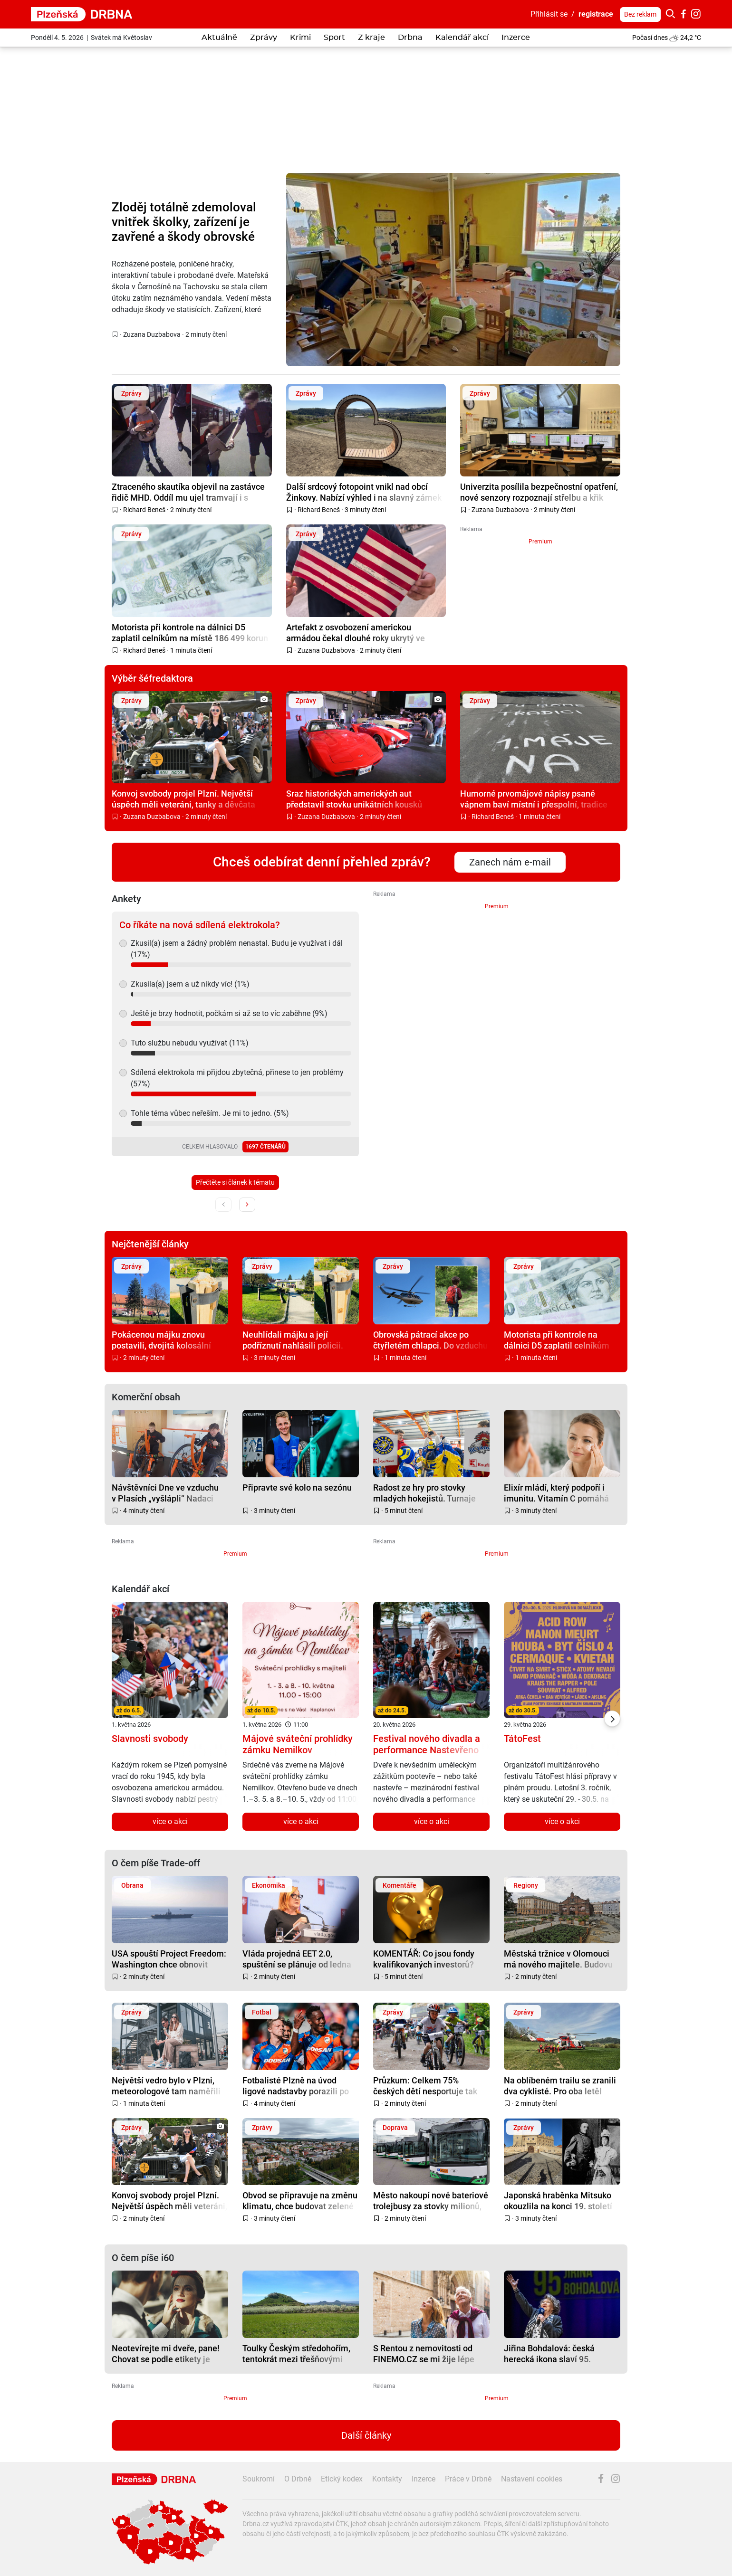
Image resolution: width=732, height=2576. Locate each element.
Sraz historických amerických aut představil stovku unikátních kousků (354, 799)
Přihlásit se (549, 14)
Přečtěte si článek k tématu (235, 1182)
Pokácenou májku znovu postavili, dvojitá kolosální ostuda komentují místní (161, 1340)
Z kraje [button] (371, 37)
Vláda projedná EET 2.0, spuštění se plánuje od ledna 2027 (296, 1959)
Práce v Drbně (468, 2478)
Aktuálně (219, 37)
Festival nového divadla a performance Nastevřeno (426, 1744)
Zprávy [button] (263, 37)
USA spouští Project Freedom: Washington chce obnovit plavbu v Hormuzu (169, 1959)
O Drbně (297, 2478)
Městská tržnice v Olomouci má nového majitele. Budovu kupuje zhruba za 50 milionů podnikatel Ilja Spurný (558, 1959)
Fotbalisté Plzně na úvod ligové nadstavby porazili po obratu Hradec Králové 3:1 (295, 2085)
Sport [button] (334, 37)
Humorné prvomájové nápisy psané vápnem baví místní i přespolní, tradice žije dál (533, 799)
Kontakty (387, 2478)
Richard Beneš (144, 509)
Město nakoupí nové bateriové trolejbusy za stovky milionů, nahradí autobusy (430, 2200)
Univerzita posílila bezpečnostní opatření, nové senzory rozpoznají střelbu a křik (539, 492)
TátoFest (522, 1738)
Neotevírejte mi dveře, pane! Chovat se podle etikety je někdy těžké (166, 2353)
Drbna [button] (410, 37)
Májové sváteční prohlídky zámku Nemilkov (297, 1744)
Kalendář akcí (462, 37)
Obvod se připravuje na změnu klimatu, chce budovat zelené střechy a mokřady (299, 2200)
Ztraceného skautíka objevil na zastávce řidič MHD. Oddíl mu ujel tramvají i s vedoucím (188, 492)
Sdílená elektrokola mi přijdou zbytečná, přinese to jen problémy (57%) (237, 1078)
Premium (540, 541)
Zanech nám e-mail (510, 862)
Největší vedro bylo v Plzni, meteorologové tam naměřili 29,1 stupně (166, 2085)
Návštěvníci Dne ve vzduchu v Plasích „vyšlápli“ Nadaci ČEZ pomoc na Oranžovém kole (165, 1493)
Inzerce (515, 37)
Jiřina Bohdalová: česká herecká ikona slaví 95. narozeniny (549, 2353)
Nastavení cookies (531, 2478)
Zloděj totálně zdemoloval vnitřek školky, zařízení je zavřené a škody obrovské (184, 222)
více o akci (170, 1821)
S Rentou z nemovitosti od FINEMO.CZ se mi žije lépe (423, 2353)
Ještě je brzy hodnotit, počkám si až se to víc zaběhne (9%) (229, 1013)
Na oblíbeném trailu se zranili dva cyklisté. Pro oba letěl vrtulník (560, 2085)
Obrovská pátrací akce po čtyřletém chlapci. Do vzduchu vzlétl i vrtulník (430, 1340)
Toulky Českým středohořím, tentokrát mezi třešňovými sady (296, 2353)
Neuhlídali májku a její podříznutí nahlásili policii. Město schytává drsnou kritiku (299, 1340)
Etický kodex (342, 2478)
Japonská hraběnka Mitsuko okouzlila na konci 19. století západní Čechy (558, 2200)
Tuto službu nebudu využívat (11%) (190, 1042)
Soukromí (258, 2478)
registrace (595, 14)
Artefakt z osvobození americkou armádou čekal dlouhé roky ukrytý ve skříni (355, 632)
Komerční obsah (146, 1397)
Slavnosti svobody (150, 1738)
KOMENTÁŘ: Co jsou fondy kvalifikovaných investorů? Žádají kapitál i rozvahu (423, 1959)
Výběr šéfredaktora (152, 678)
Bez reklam (640, 14)
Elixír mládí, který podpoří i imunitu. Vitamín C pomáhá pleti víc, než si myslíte (556, 1493)
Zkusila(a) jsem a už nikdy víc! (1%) (190, 984)
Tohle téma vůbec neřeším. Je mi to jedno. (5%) (210, 1113)
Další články (366, 2435)
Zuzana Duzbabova (152, 334)
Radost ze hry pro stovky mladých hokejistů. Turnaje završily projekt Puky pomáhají (424, 1493)
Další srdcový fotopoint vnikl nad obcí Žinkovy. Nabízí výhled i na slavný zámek (364, 492)
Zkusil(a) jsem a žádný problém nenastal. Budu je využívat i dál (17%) (237, 949)
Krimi (300, 37)
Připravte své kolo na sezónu (297, 1487)
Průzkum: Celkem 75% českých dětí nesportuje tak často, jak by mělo (425, 2085)
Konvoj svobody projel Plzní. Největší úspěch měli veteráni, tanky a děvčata (183, 799)
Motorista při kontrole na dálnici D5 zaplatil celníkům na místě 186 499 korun (190, 632)
